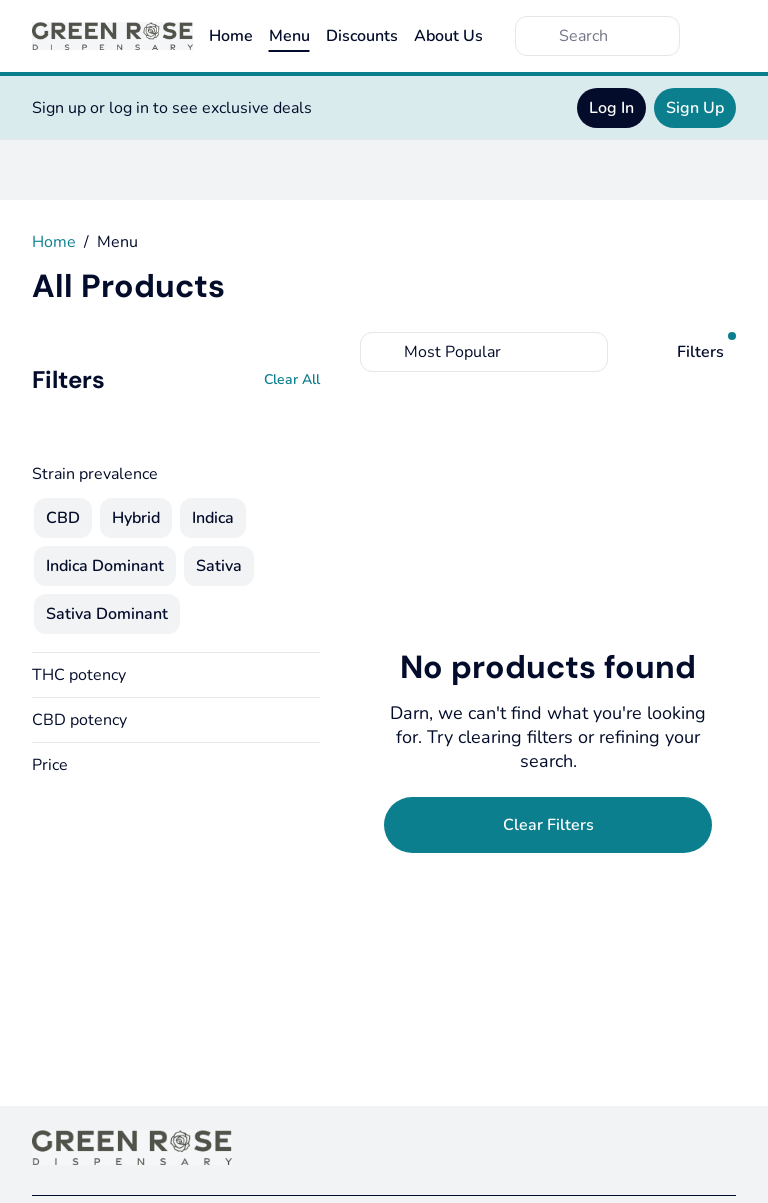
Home (231, 36)
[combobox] (484, 352)
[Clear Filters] (548, 825)
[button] (176, 675)
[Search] (614, 36)
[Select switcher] (588, 352)
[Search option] (484, 352)
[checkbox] (63, 518)
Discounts (362, 36)
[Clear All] (292, 380)
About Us (448, 36)
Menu (289, 36)
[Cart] (716, 36)
